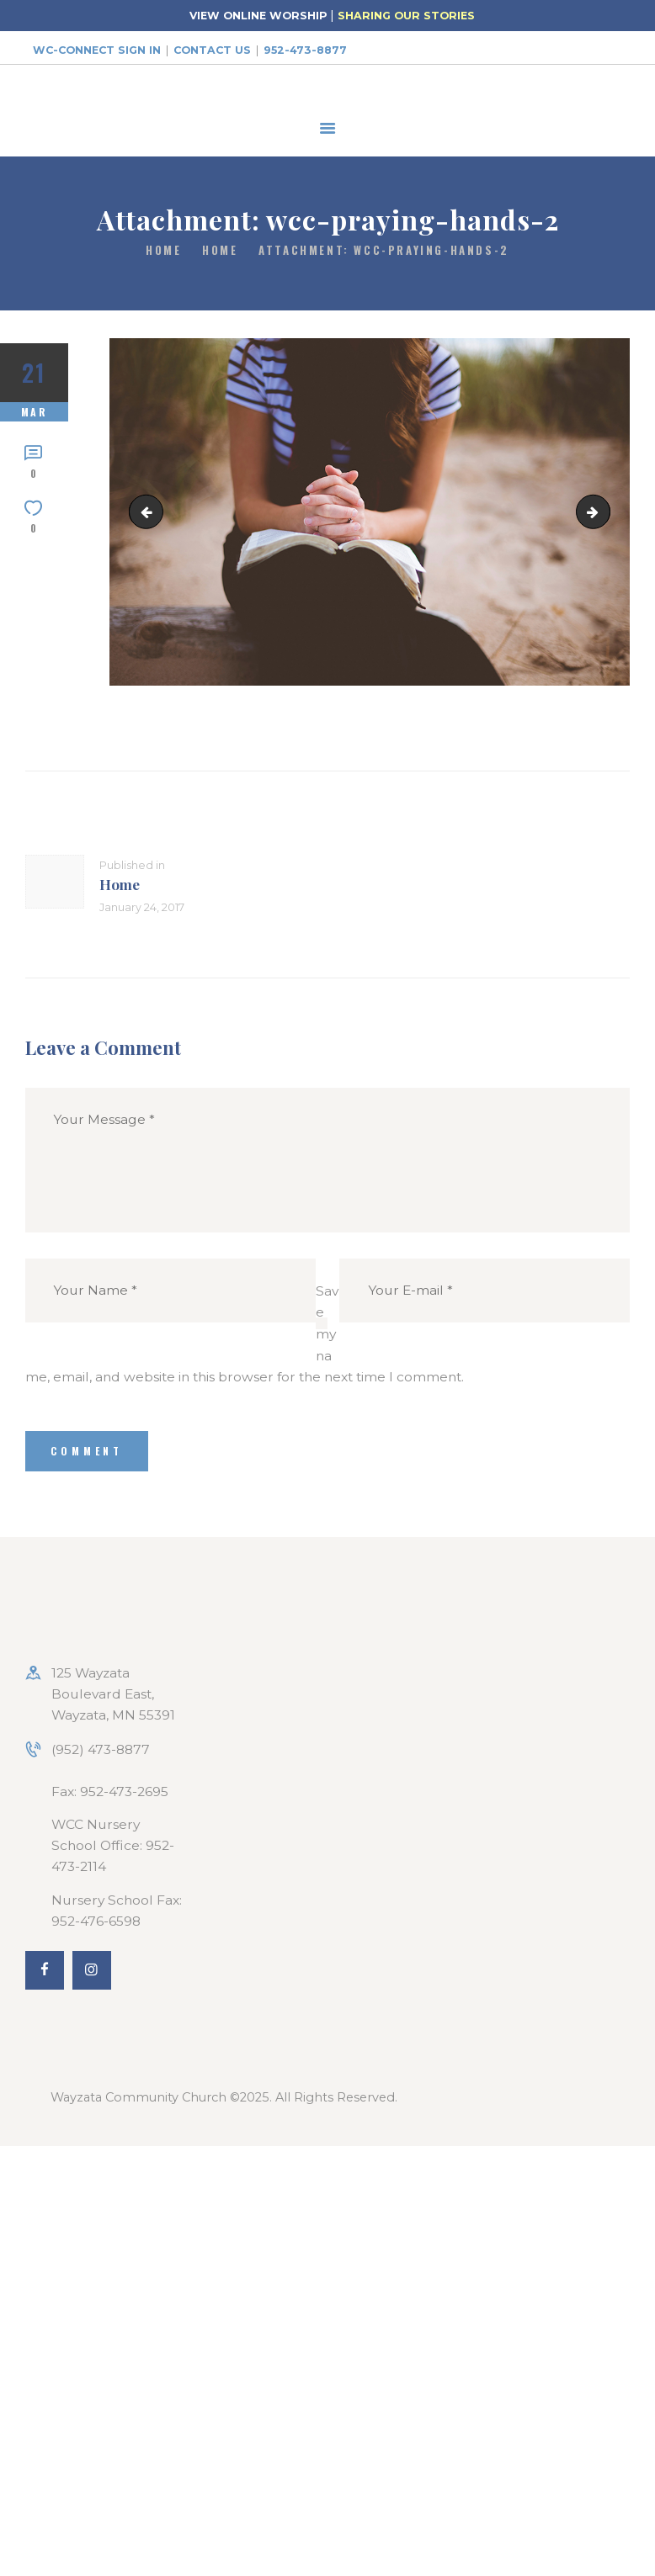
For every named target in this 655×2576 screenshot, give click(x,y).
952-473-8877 (305, 50)
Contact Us (212, 50)
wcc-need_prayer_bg (603, 512)
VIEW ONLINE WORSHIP (258, 15)
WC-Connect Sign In (97, 50)
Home (163, 250)
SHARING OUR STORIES (406, 15)
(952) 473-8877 (100, 1749)
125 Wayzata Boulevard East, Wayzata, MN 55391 (113, 1694)
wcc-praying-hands (150, 512)
